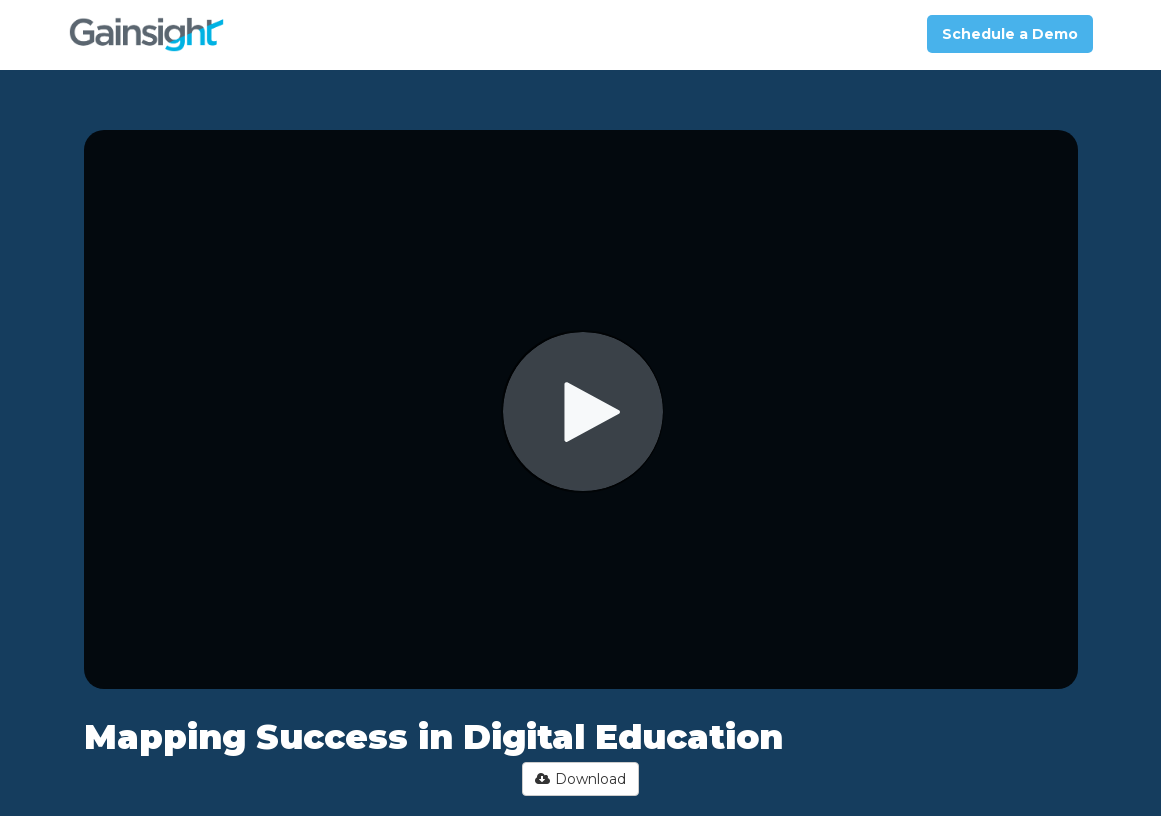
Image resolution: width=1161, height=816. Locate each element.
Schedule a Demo (1010, 34)
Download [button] (580, 779)
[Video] (581, 409)
